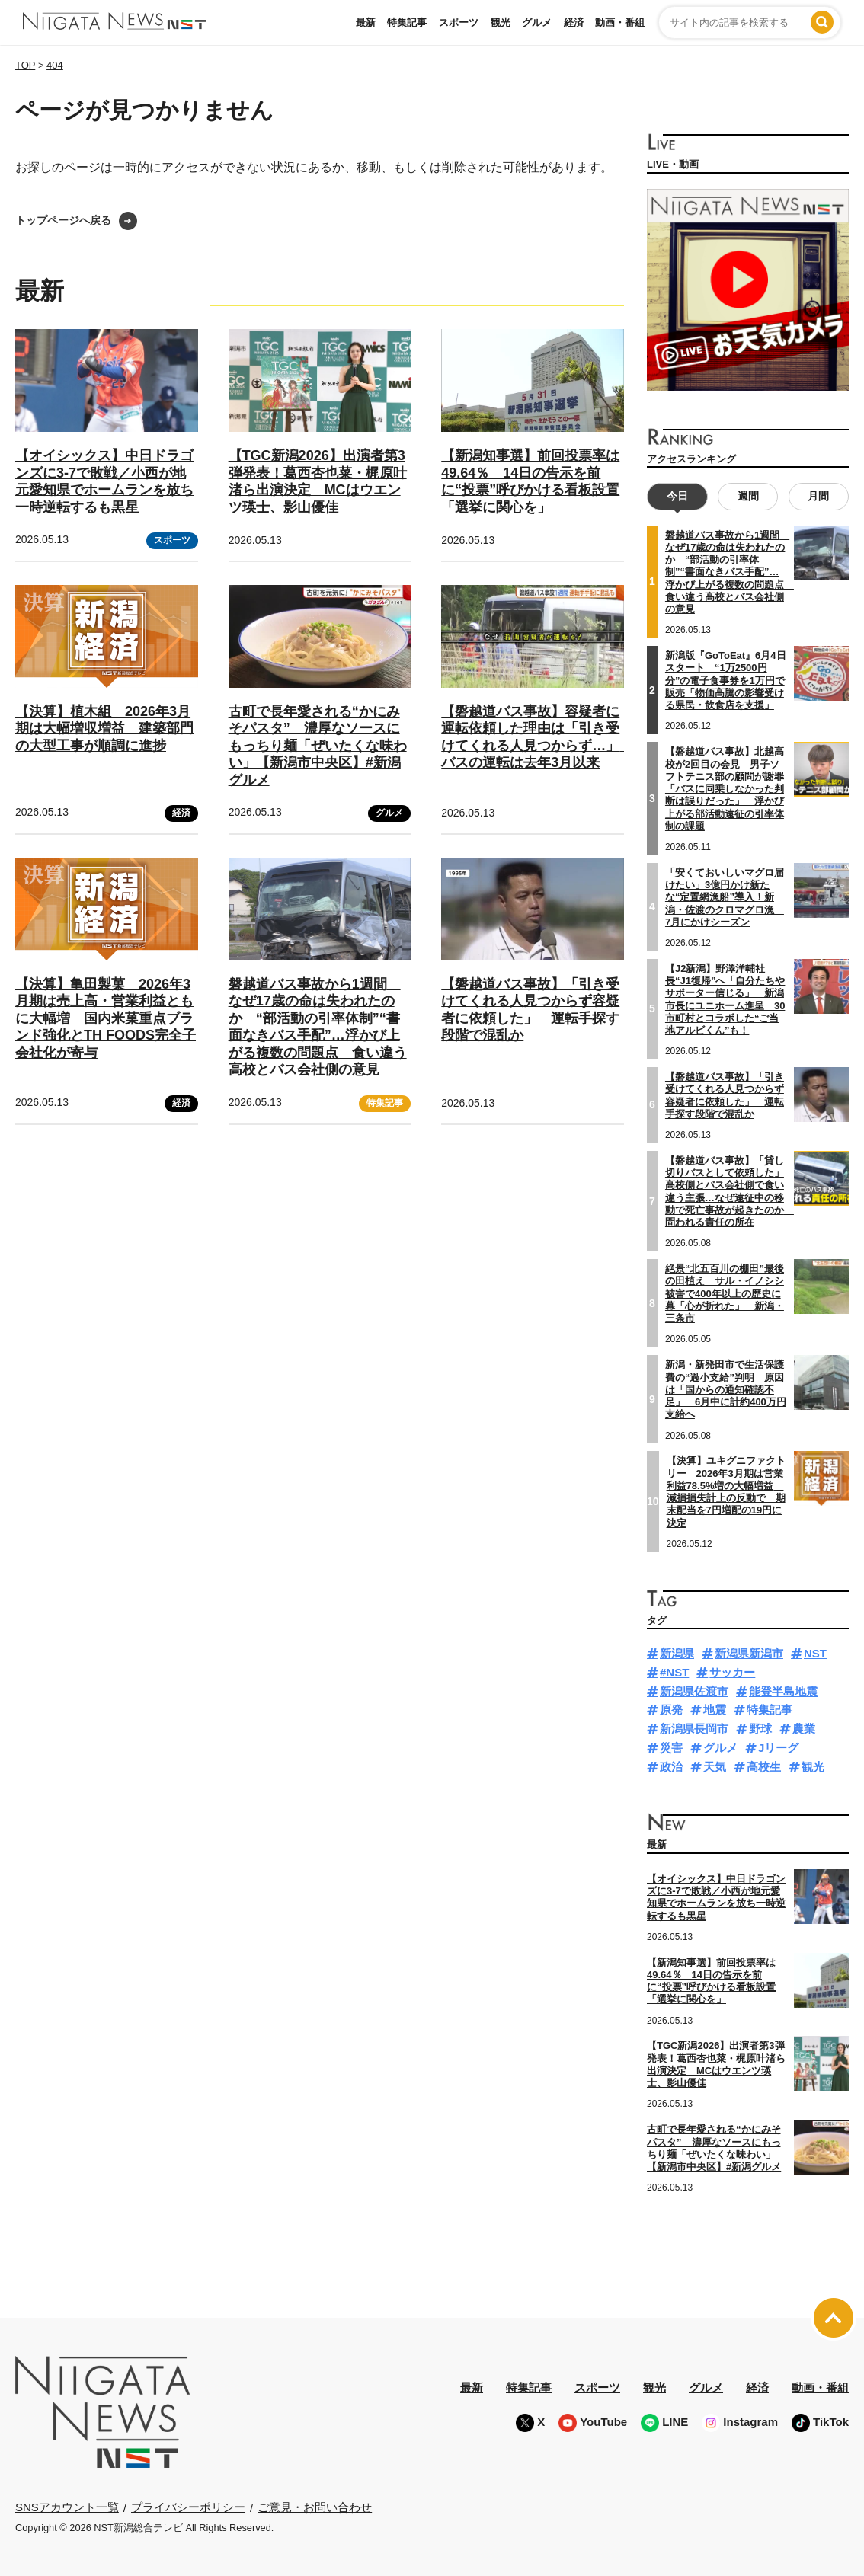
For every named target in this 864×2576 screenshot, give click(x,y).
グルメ (537, 22)
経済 (574, 22)
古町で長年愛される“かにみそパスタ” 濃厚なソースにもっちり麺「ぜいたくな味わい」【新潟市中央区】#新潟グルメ (318, 746)
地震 (714, 1709)
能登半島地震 (783, 1691)
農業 (803, 1728)
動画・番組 (620, 22)
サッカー (732, 1672)
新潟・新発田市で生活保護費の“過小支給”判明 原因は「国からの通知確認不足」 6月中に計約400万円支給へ (725, 1389)
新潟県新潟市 (749, 1653)
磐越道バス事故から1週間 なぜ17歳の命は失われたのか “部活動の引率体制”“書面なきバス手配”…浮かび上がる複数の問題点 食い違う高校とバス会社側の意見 (318, 1027)
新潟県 (677, 1653)
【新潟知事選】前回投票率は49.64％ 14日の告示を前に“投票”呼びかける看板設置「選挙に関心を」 (711, 1981)
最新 (366, 22)
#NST (674, 1672)
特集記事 (407, 22)
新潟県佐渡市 (694, 1691)
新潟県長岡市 (694, 1728)
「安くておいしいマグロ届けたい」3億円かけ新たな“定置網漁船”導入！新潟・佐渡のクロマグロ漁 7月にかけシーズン (724, 897)
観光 (500, 22)
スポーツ (458, 22)
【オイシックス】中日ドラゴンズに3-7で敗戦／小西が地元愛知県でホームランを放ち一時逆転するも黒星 (716, 1897)
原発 (671, 1709)
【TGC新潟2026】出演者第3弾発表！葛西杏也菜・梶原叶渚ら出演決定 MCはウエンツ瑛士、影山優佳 (716, 2064)
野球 (760, 1728)
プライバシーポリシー (188, 2507)
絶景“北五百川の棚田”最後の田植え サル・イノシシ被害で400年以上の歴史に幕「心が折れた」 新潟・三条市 (724, 1293)
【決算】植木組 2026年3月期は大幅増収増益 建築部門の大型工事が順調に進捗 (104, 728)
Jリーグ (778, 1747)
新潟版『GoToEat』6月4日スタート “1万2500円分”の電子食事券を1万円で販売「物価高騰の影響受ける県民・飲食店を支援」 (725, 680)
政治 (671, 1766)
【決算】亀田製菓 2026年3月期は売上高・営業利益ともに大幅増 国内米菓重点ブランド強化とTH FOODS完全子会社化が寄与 (105, 1018)
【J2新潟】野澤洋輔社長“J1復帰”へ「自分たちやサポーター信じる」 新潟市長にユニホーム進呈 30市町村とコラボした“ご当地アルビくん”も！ (725, 999)
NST (815, 1653)
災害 (671, 1747)
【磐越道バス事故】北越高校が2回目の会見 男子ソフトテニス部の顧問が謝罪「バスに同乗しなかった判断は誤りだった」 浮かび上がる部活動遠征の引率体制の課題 (724, 789)
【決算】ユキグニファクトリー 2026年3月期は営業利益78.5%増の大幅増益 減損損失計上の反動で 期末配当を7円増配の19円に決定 (726, 1491)
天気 (714, 1766)
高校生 (764, 1766)
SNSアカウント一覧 (67, 2507)
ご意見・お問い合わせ (315, 2507)
